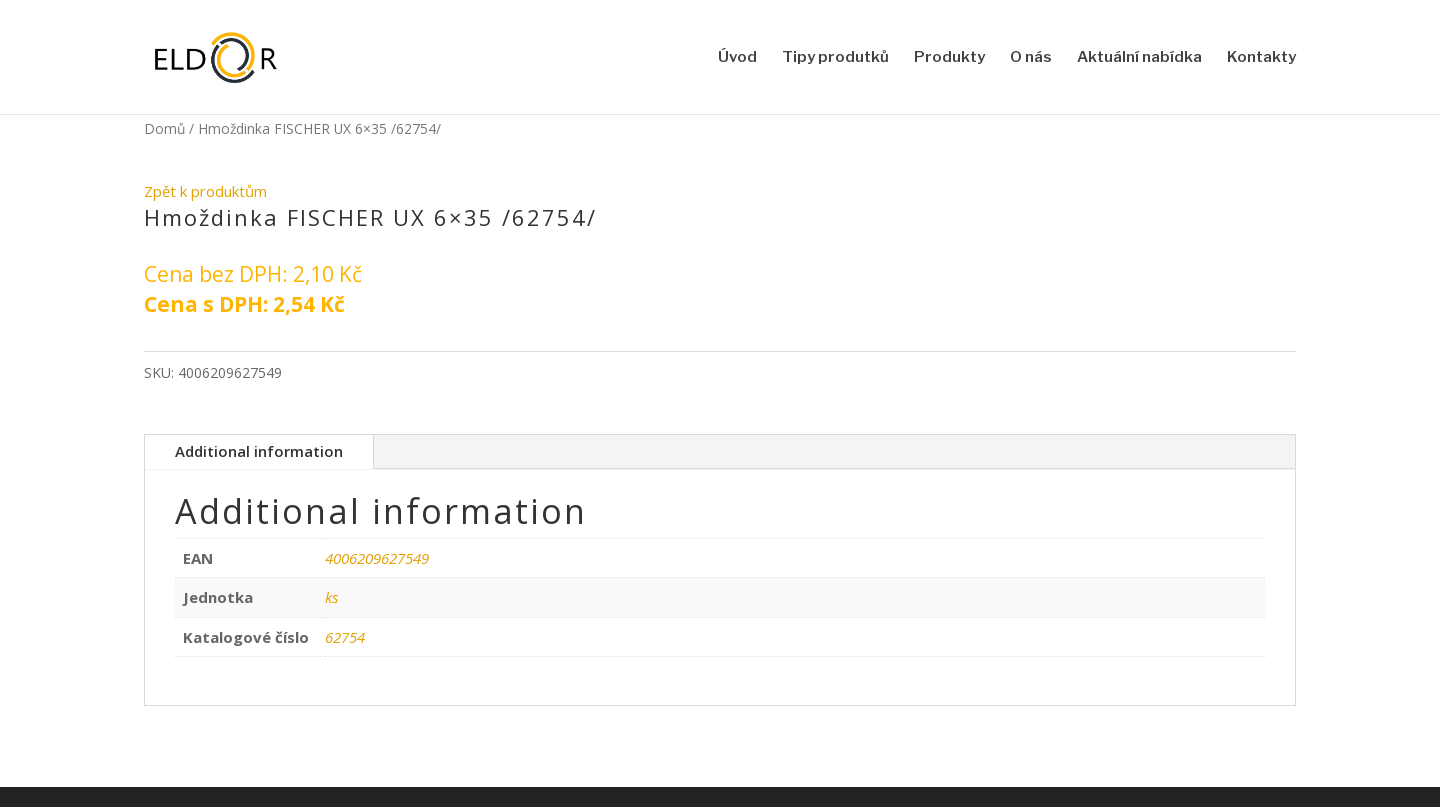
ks (331, 597)
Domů (164, 128)
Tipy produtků (835, 58)
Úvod (737, 58)
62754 (345, 637)
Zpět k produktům (205, 191)
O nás (1031, 58)
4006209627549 (377, 558)
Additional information (259, 451)
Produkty (949, 58)
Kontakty (1261, 58)
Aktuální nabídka (1139, 58)
